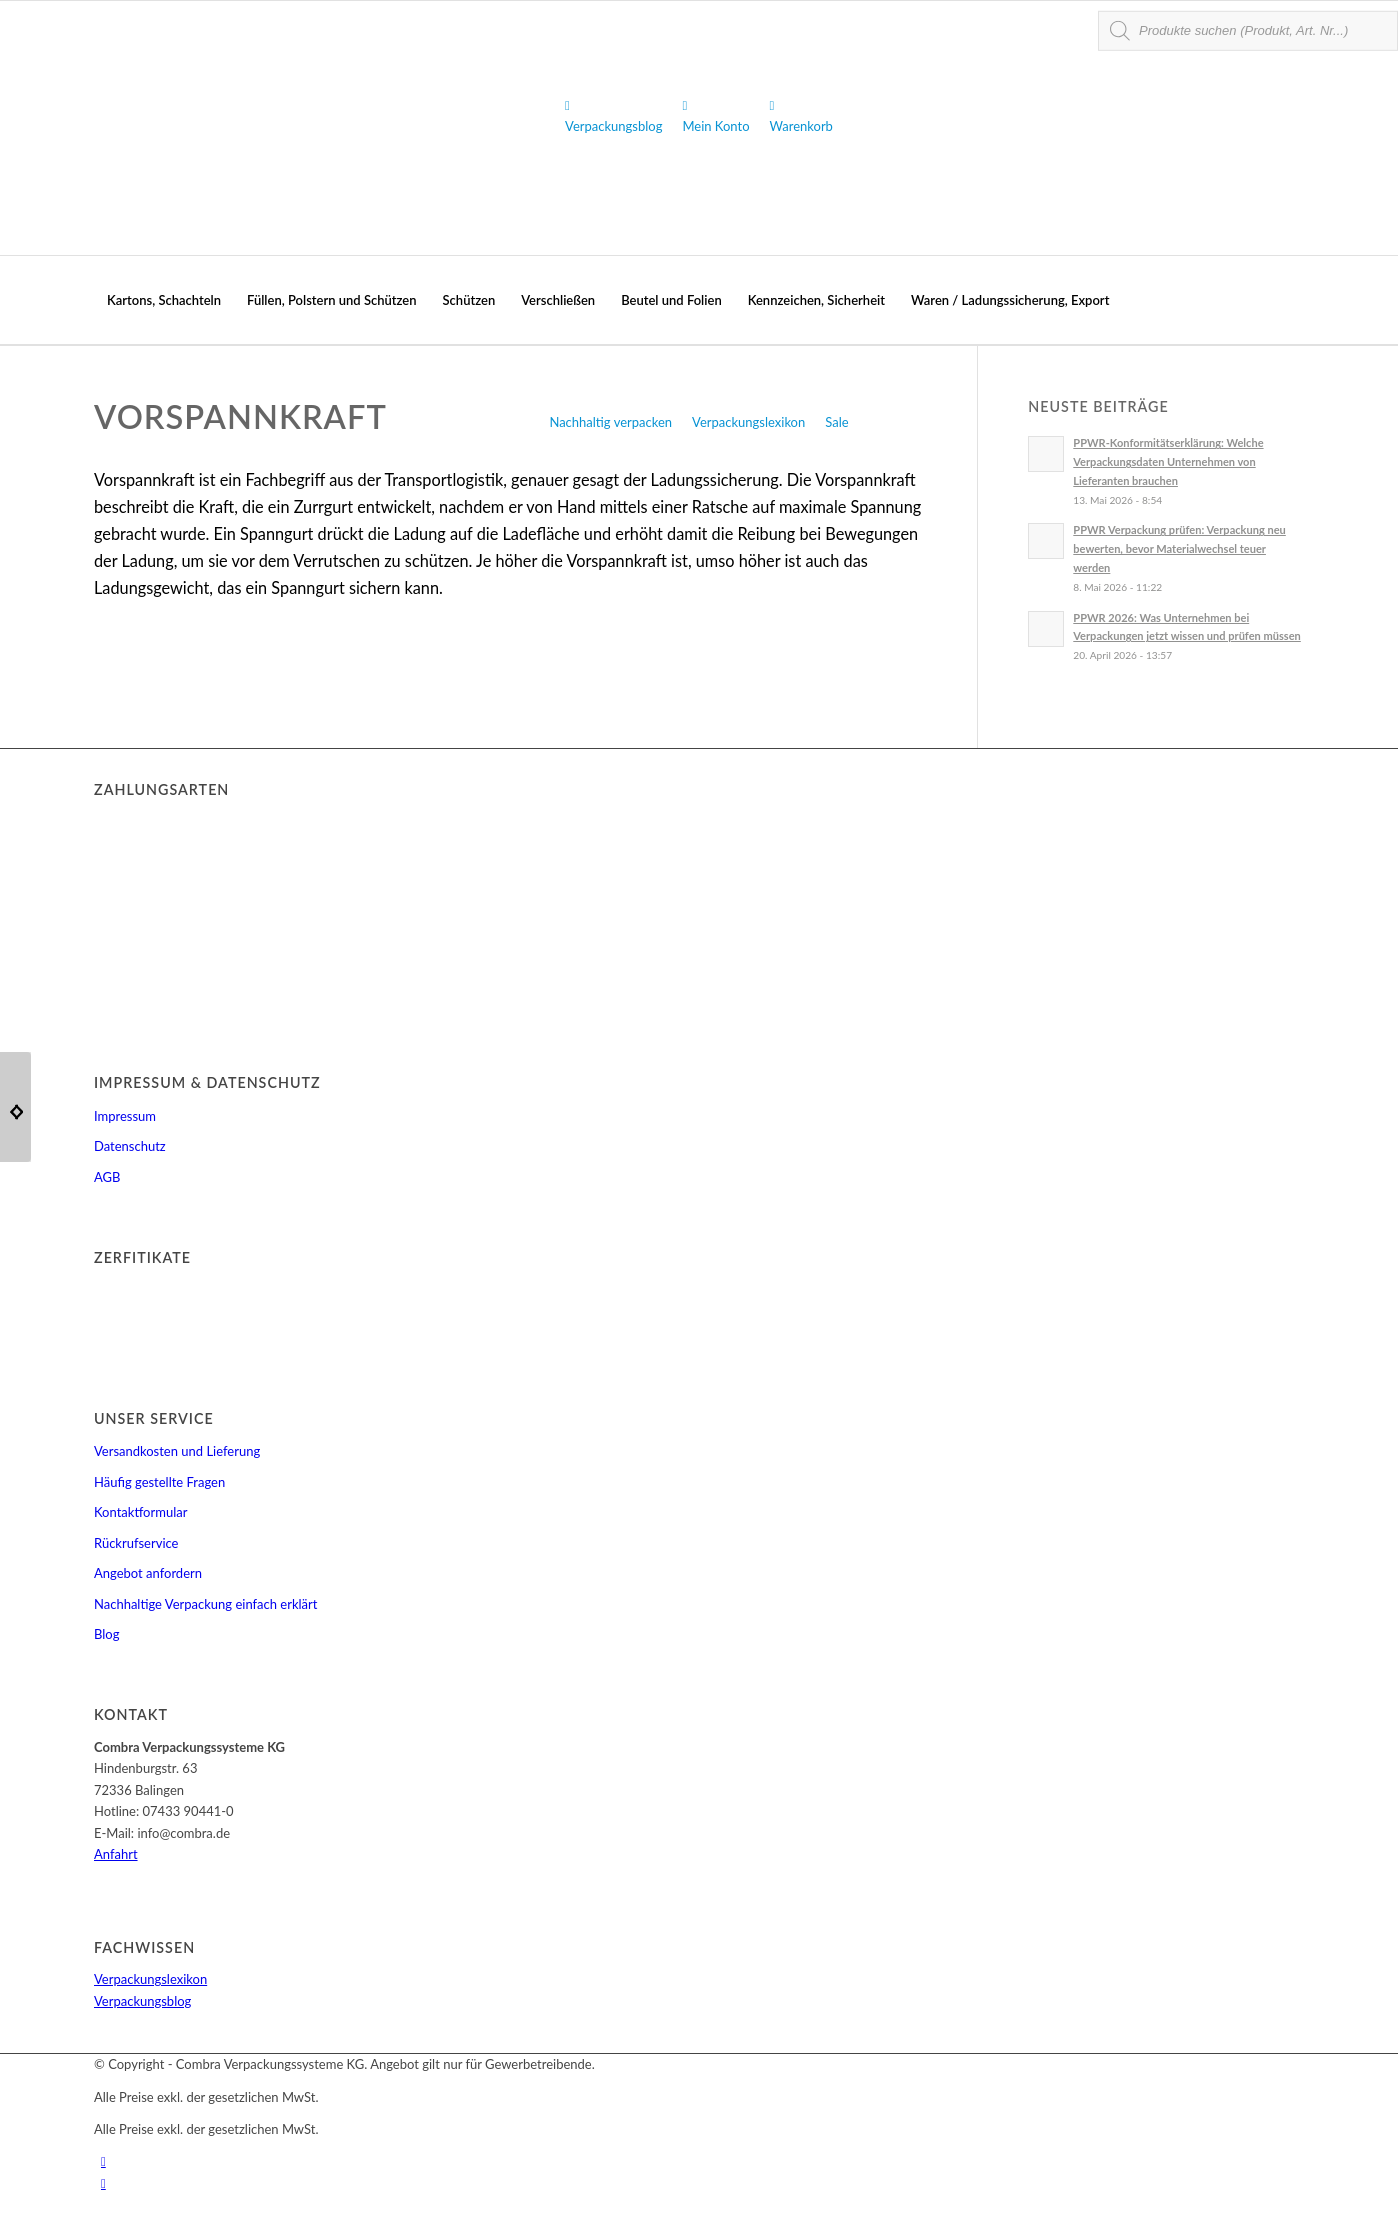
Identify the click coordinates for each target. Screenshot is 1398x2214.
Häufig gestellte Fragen (159, 1482)
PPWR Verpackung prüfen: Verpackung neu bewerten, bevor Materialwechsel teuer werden (1179, 548)
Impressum (125, 1116)
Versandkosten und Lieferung (177, 1451)
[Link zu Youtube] (103, 2161)
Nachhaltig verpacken (610, 422)
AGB (107, 1177)
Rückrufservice (136, 1543)
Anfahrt (116, 1854)
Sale (836, 422)
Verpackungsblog (613, 115)
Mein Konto (715, 115)
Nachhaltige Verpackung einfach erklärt (205, 1604)
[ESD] (15, 1107)
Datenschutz (130, 1146)
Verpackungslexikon (748, 422)
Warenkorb (801, 115)
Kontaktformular (140, 1512)
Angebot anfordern (148, 1573)
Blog (106, 1634)
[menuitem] (164, 300)
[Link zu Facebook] (103, 2183)
